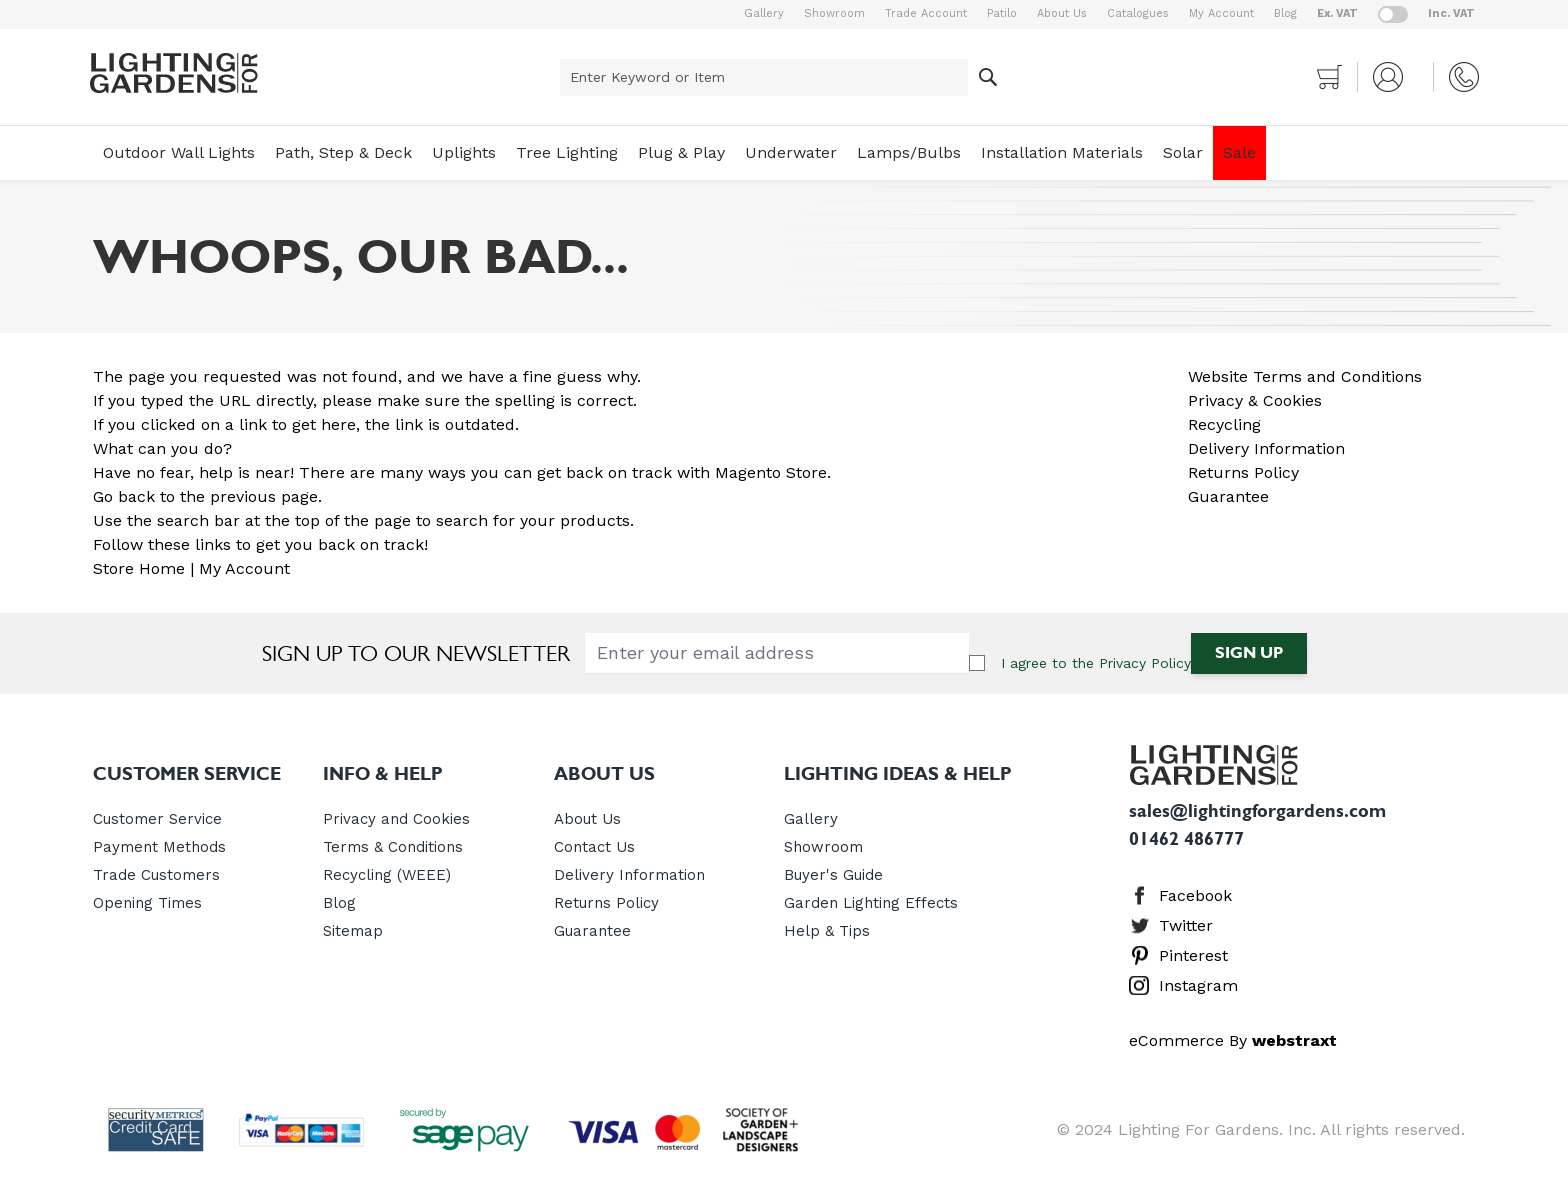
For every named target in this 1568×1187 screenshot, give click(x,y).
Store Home (139, 568)
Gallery (764, 13)
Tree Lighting (567, 152)
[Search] (988, 77)
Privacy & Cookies (1255, 400)
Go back (124, 496)
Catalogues (1138, 13)
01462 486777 (1186, 839)
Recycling (1224, 424)
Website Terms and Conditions (1305, 376)
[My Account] (1395, 77)
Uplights (464, 152)
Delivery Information (1266, 448)
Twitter (1186, 925)
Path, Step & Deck (343, 152)
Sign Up (1249, 652)
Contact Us (594, 847)
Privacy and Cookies (396, 819)
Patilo (1002, 13)
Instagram (1198, 985)
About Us (1062, 13)
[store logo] (174, 73)
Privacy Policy (1145, 663)
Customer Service (157, 819)
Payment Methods (159, 847)
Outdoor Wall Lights (179, 152)
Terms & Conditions (393, 847)
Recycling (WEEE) (387, 875)
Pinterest (1193, 955)
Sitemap (353, 931)
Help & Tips (827, 931)
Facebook (1195, 895)
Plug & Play (681, 152)
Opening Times (147, 903)
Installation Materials (1062, 152)
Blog (1285, 13)
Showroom (834, 13)
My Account (1221, 13)
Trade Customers (156, 875)
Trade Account (926, 13)
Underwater (791, 152)
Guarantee (1228, 496)
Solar (1183, 152)
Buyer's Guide (833, 875)
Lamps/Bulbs (909, 152)
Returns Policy (1243, 472)
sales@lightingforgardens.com (1257, 811)
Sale (1239, 152)
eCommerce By (1233, 1040)
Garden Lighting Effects (871, 903)
